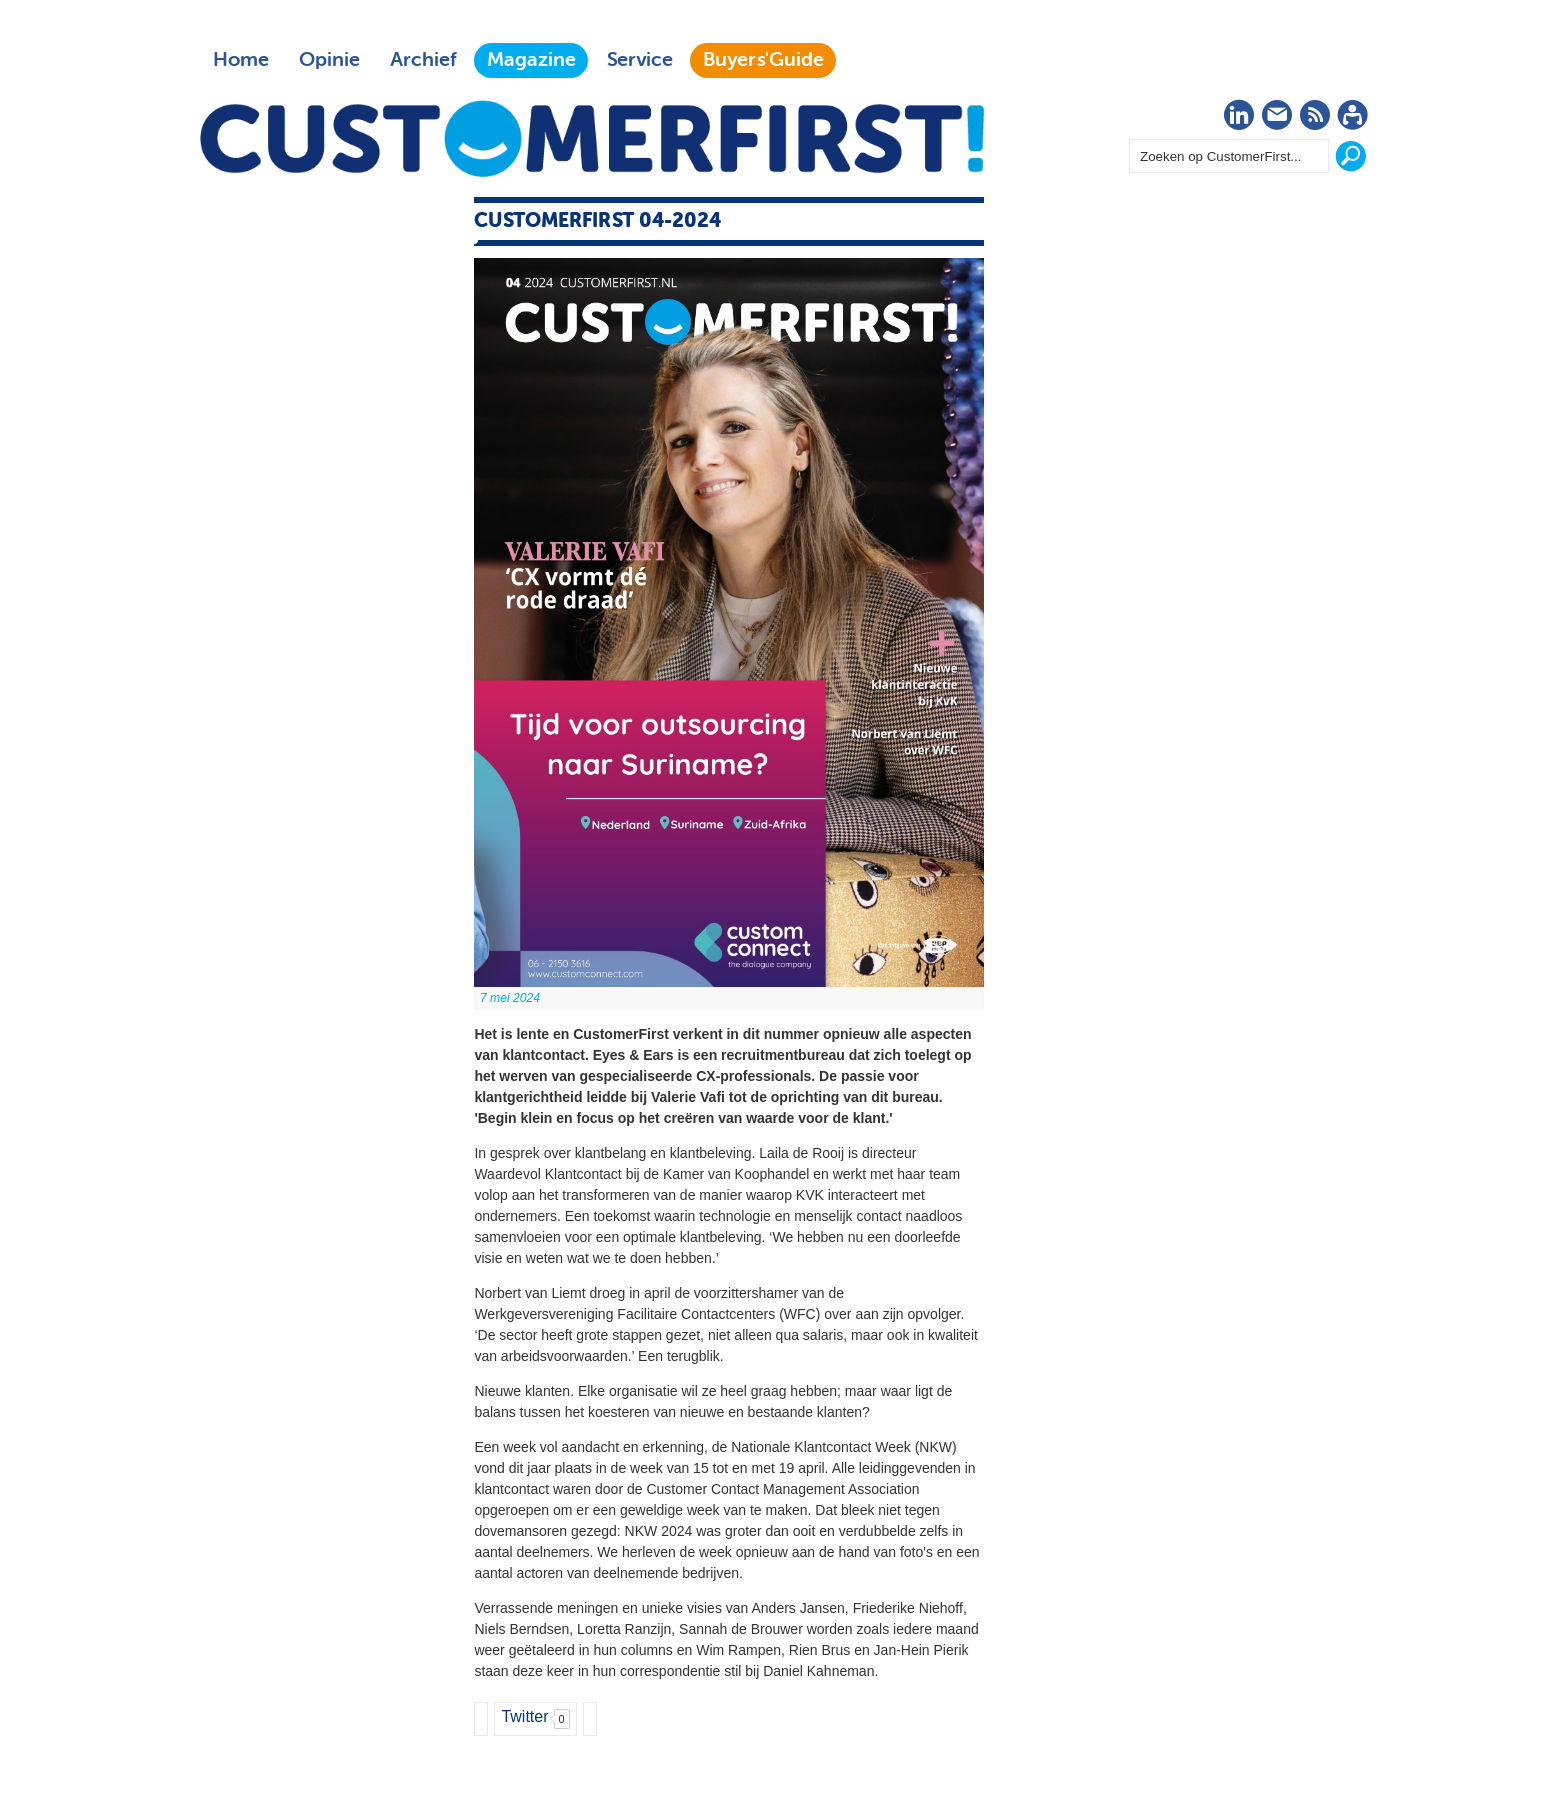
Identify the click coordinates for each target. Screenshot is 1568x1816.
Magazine (531, 60)
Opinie (329, 60)
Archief (423, 60)
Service (639, 60)
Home (241, 60)
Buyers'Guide (763, 60)
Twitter (524, 1716)
